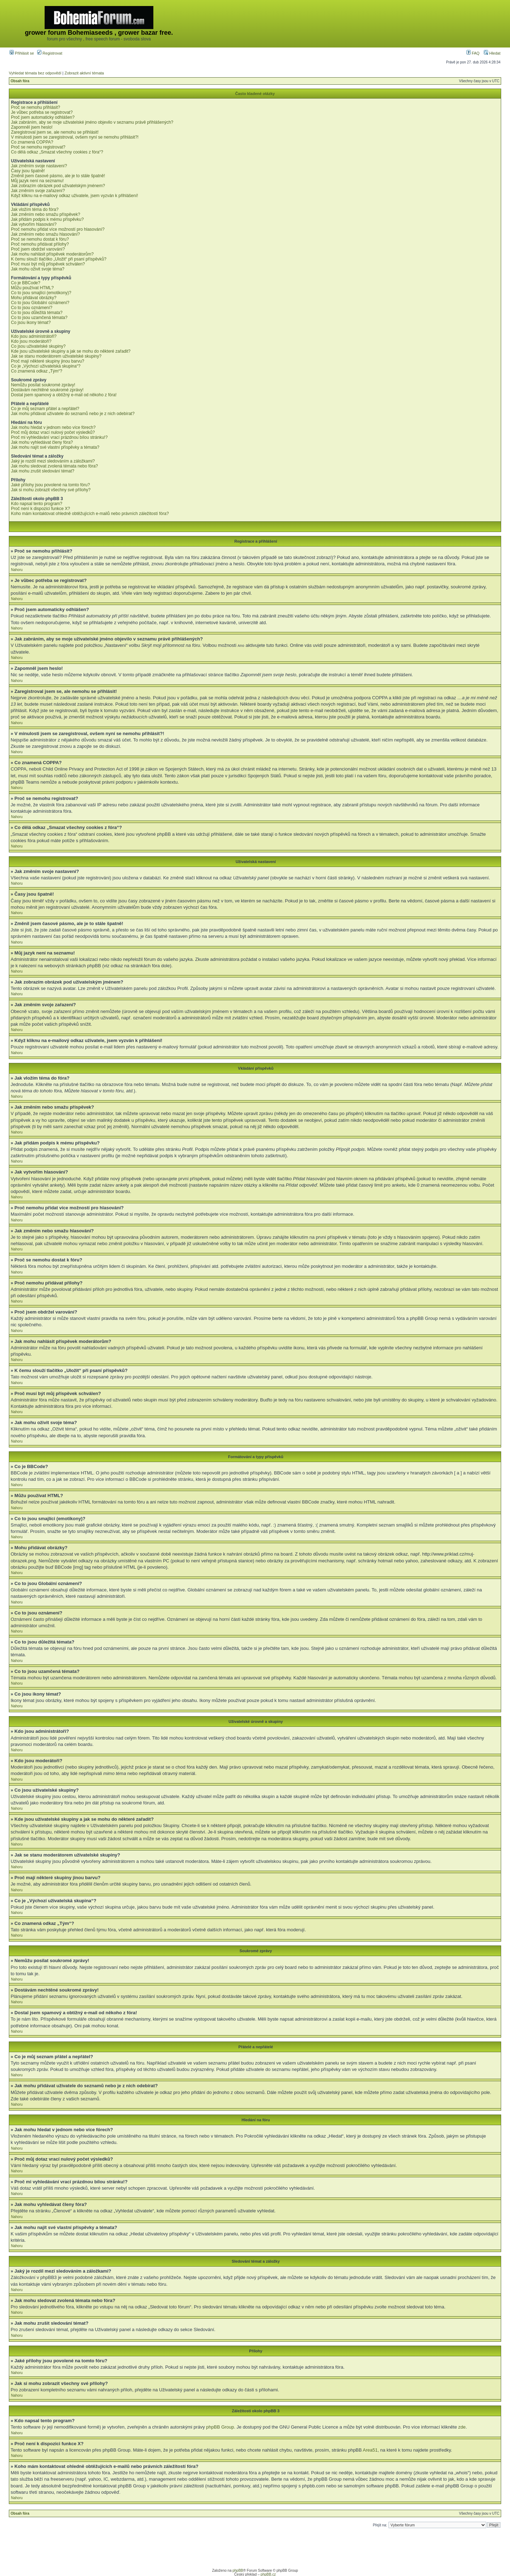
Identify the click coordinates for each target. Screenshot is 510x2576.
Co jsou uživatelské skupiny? (38, 346)
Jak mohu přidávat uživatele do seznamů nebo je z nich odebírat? (73, 413)
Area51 (370, 2449)
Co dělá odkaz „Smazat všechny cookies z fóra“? (57, 152)
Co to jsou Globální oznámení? (40, 302)
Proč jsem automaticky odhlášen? (42, 117)
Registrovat (49, 53)
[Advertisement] (371, 24)
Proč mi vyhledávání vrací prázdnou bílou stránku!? (59, 437)
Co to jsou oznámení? (31, 307)
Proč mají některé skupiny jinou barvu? (47, 361)
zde (462, 2426)
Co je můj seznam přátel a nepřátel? (45, 408)
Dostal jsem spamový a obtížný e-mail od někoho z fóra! (64, 394)
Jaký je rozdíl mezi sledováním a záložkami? (53, 461)
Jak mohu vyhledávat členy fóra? (42, 442)
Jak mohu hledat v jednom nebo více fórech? (53, 427)
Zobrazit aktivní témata (84, 73)
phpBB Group (220, 2426)
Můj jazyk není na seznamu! (37, 180)
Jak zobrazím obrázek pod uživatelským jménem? (58, 185)
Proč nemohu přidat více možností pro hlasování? (57, 229)
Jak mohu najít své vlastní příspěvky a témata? (55, 447)
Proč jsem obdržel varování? (38, 249)
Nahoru (17, 570)
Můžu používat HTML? (32, 287)
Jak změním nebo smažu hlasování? (45, 234)
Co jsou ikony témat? (31, 322)
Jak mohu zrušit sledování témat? (42, 471)
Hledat (492, 53)
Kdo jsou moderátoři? (31, 341)
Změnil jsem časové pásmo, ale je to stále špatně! (58, 175)
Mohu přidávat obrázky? (33, 297)
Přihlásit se (22, 53)
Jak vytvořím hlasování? (34, 224)
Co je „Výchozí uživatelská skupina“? (45, 366)
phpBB (237, 2570)
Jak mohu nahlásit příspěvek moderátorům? (52, 254)
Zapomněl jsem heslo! (31, 127)
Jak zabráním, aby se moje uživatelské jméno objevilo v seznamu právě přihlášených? (92, 122)
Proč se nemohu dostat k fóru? (40, 239)
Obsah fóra (20, 81)
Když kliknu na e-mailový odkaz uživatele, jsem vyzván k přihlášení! (74, 195)
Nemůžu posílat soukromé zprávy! (43, 384)
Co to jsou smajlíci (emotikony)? (41, 292)
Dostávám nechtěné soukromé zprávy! (47, 389)
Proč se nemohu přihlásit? (35, 107)
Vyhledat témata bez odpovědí (35, 73)
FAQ (473, 53)
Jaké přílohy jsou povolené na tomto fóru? (50, 484)
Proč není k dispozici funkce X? (40, 508)
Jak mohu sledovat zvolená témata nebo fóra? (54, 466)
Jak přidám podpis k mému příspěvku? (47, 219)
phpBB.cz (268, 2574)
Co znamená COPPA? (32, 142)
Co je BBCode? (25, 282)
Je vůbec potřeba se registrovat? (42, 112)
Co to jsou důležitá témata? (36, 312)
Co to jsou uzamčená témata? (39, 317)
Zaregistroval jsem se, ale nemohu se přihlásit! (54, 132)
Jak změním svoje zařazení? (38, 190)
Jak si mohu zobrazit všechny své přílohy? (51, 489)
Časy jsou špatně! (28, 170)
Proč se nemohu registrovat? (38, 147)
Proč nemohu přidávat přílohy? (40, 244)
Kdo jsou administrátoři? (34, 336)
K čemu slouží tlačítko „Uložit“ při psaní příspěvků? (58, 259)
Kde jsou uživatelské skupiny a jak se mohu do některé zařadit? (71, 351)
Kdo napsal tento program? (36, 503)
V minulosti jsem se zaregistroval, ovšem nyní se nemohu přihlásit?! (74, 137)
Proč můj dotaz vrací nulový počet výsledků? (53, 432)
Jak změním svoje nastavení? (39, 165)
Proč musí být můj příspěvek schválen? (48, 264)
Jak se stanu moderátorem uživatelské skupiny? (56, 356)
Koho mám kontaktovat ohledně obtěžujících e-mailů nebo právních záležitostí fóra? (90, 513)
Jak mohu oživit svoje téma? (37, 269)
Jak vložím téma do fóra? (34, 209)
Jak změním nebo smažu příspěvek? (45, 214)
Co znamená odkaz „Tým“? (36, 371)
